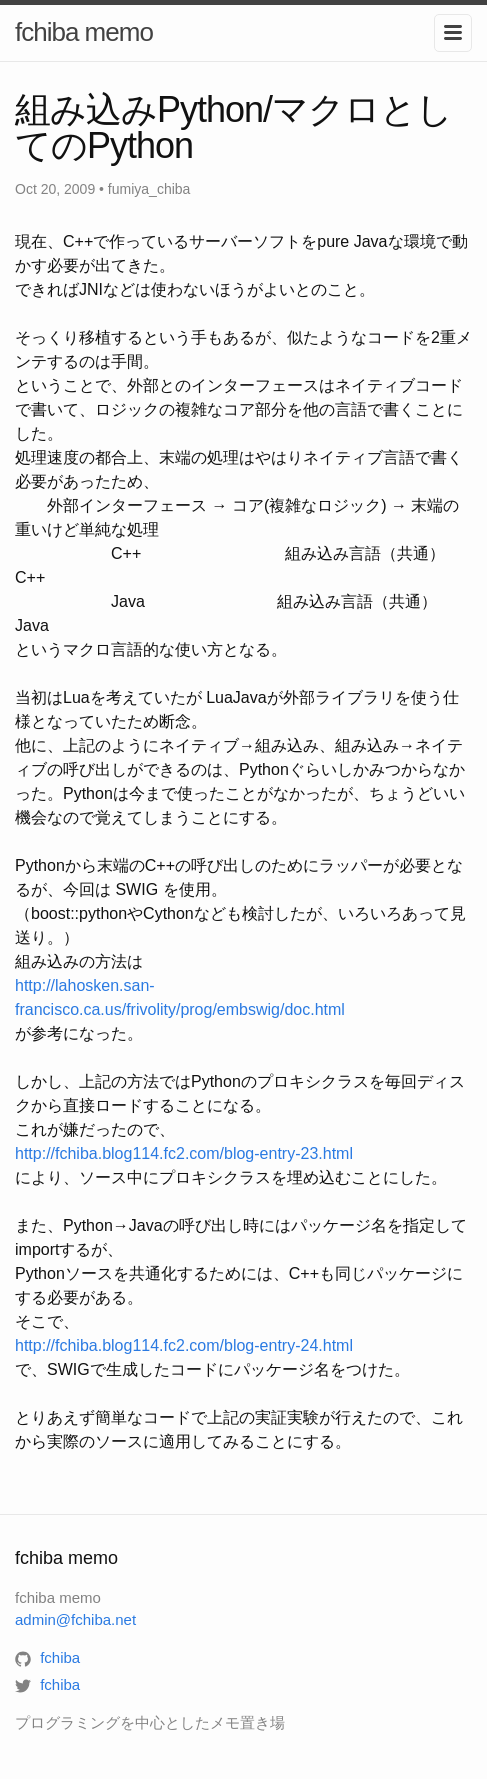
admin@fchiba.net (75, 1619)
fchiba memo (84, 32)
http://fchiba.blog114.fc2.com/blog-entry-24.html (184, 1345)
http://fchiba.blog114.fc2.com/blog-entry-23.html (184, 1153)
